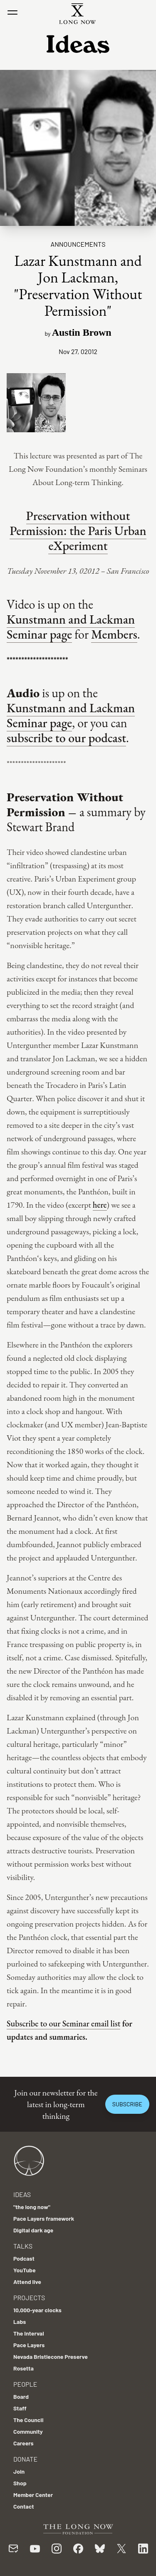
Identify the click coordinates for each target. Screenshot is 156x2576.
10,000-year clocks (37, 2309)
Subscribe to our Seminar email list (63, 2023)
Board (21, 2396)
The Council (28, 2419)
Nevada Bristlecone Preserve (50, 2356)
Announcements (77, 244)
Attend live (27, 2281)
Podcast (24, 2258)
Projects (29, 2297)
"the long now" (31, 2206)
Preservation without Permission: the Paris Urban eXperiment (78, 531)
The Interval (28, 2333)
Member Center (33, 2494)
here (100, 1204)
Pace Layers (29, 2344)
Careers (23, 2443)
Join (19, 2471)
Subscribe (127, 2104)
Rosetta (23, 2368)
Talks (22, 2246)
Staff (20, 2408)
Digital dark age (33, 2230)
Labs (19, 2321)
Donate (25, 2459)
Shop (20, 2483)
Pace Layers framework (43, 2218)
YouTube (24, 2270)
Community (28, 2431)
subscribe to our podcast (66, 738)
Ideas (22, 2194)
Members (114, 634)
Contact (23, 2506)
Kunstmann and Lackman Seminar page (71, 626)
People (25, 2384)
